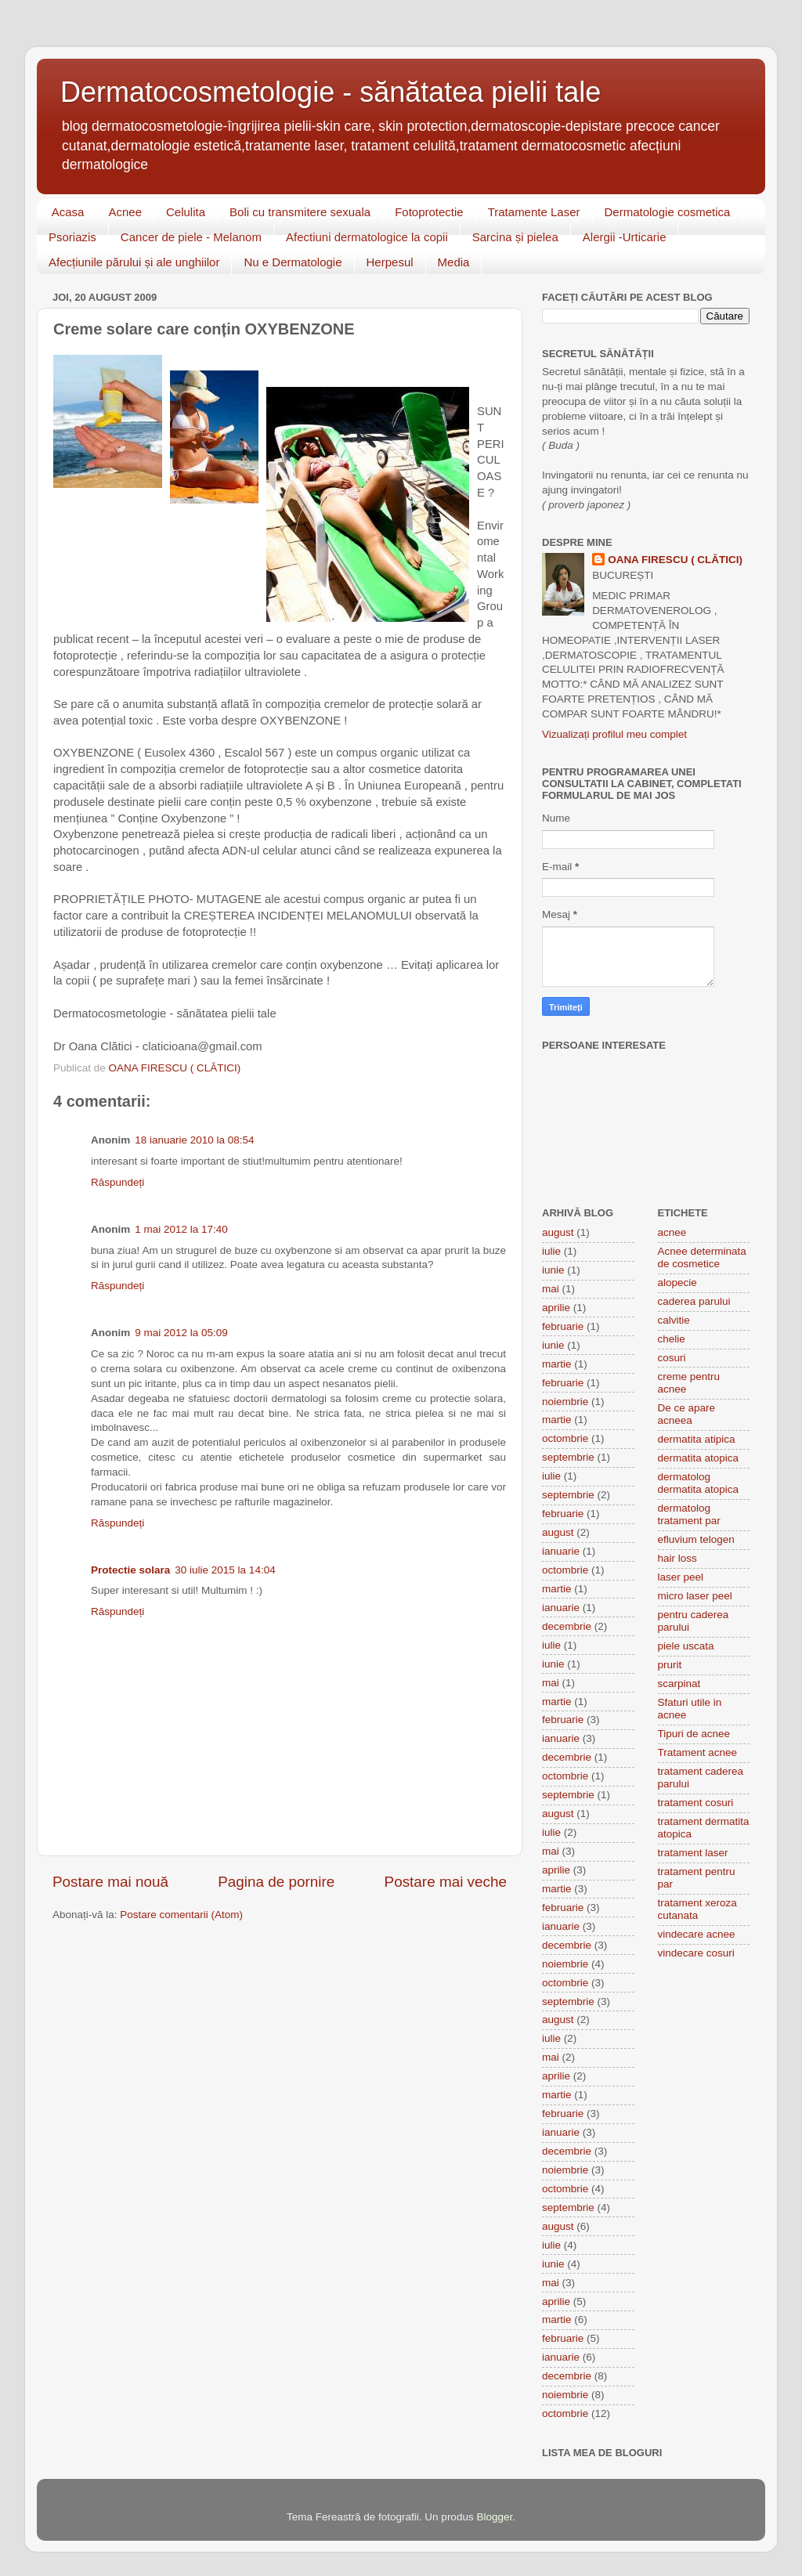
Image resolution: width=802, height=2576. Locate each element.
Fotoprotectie (429, 212)
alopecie (677, 1282)
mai (550, 1289)
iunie (553, 1270)
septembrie (568, 1457)
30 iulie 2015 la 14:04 (225, 1570)
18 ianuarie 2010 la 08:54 (194, 1140)
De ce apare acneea (687, 1414)
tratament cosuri (696, 1802)
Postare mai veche (446, 1881)
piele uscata (686, 1646)
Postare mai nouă (110, 1881)
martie (557, 1364)
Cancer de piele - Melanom (191, 237)
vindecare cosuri (696, 1953)
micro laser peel (695, 1596)
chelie (671, 1339)
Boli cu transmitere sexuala (299, 212)
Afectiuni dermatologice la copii (367, 237)
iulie (551, 1251)
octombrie (565, 1438)
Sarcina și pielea (515, 237)
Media (454, 262)
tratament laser (693, 1853)
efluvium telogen (696, 1539)
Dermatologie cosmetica (668, 212)
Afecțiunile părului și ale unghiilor (134, 262)
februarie (562, 1326)
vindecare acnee (696, 1934)
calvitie (674, 1320)
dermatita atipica (696, 1439)
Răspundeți (117, 1182)
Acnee (125, 212)
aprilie (556, 1307)
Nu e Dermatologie (292, 262)
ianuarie (561, 1551)
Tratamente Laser (534, 212)
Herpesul (390, 262)
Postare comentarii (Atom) (181, 1914)
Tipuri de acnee (694, 1734)
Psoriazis (72, 237)
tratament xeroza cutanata (697, 1909)
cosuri (672, 1358)
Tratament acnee (698, 1752)
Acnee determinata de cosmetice (702, 1257)
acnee (672, 1232)
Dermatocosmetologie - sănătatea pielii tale (330, 92)
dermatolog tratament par (689, 1514)
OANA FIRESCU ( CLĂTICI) (675, 559)
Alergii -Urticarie (625, 237)
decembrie (566, 1626)
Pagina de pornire (276, 1881)
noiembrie (565, 1401)
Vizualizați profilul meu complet (614, 734)
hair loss (677, 1558)
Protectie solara (130, 1570)
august (558, 1232)
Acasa (68, 212)
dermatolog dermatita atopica (698, 1483)
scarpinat (679, 1683)
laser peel (681, 1577)
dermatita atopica (698, 1458)
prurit (670, 1665)
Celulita (185, 212)
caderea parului (694, 1301)
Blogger (494, 2517)
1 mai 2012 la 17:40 (181, 1229)
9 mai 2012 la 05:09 (181, 1333)
